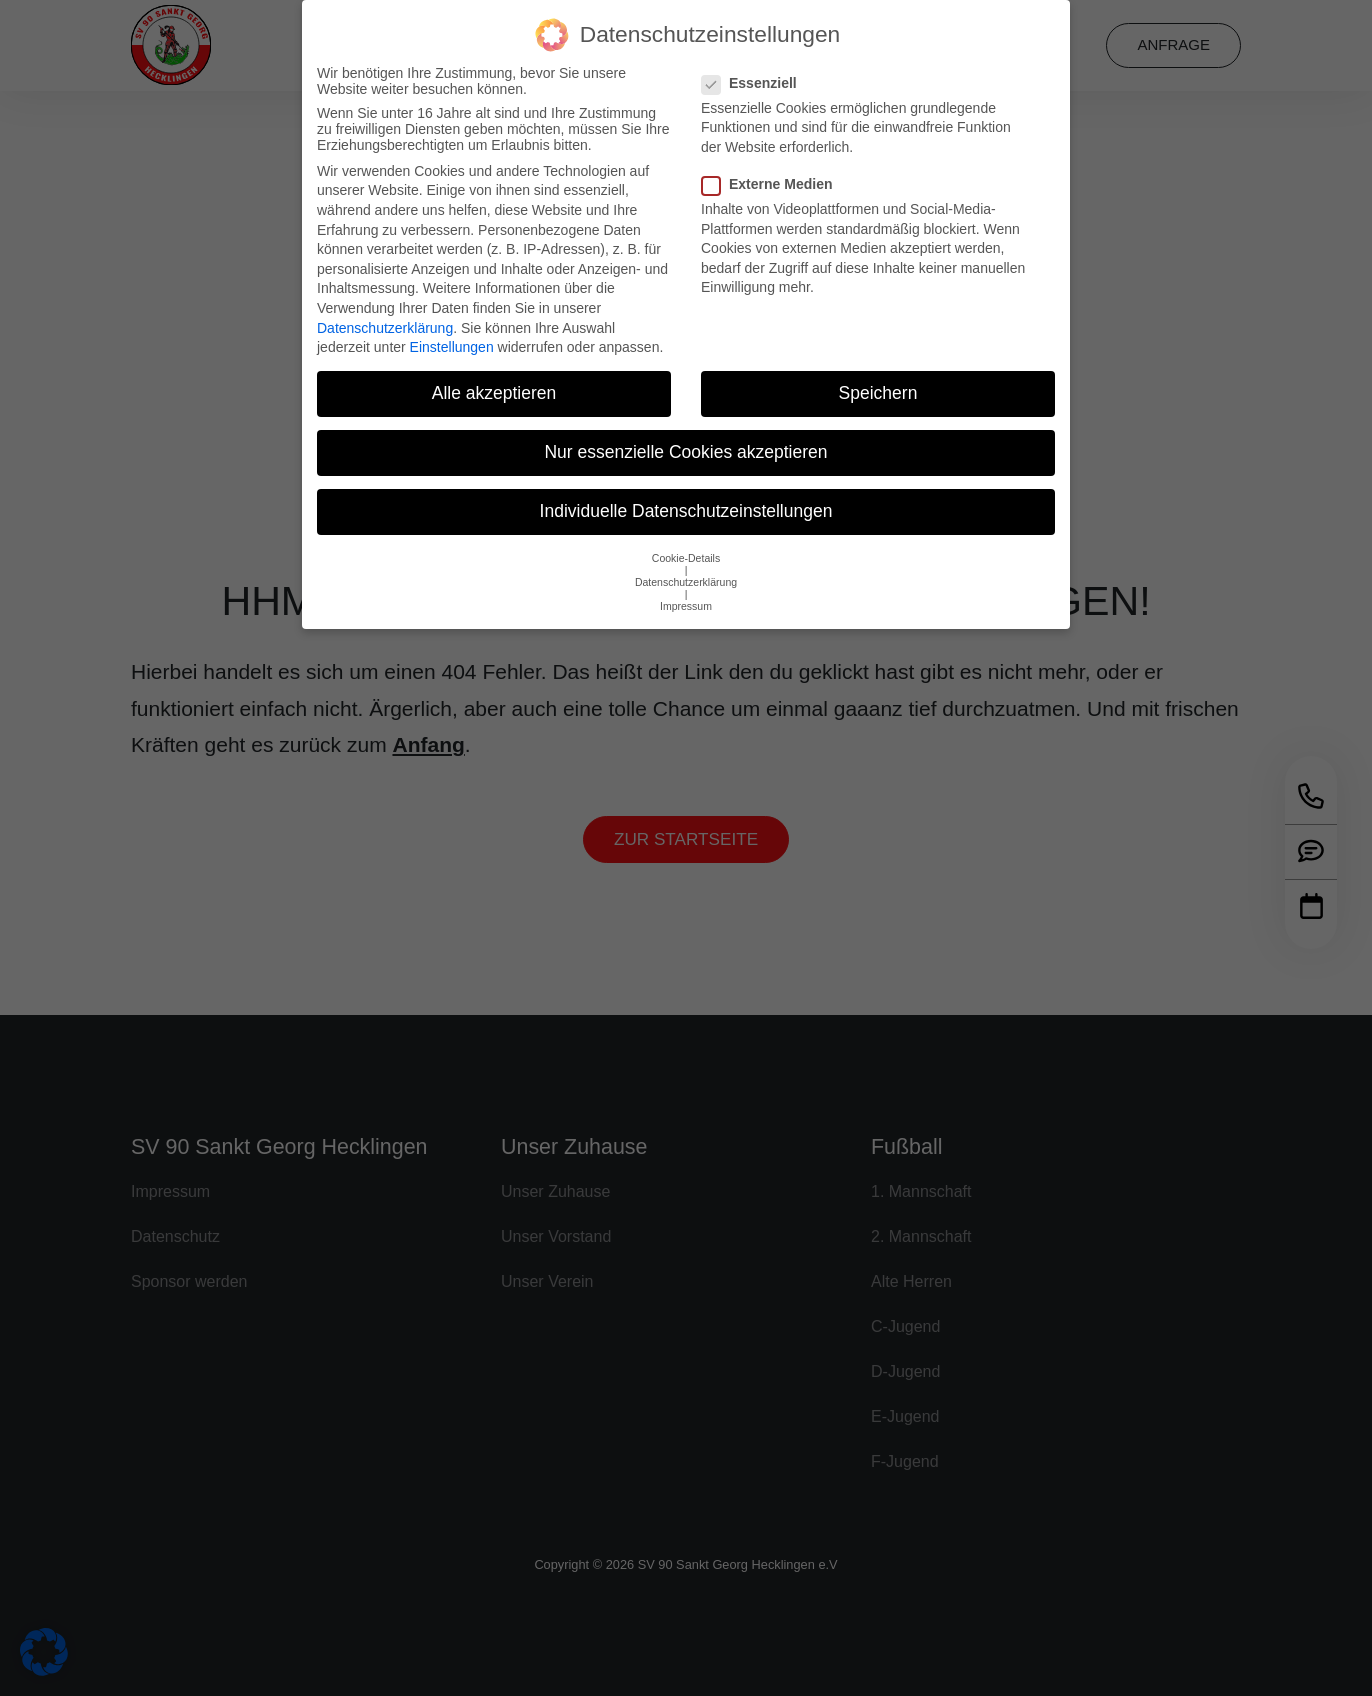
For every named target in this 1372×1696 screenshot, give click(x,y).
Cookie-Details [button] (686, 542)
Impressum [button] (686, 590)
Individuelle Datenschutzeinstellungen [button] (686, 496)
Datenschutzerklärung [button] (686, 566)
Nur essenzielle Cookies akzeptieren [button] (685, 437)
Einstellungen (452, 332)
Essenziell (755, 67)
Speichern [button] (878, 378)
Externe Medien (773, 169)
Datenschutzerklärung (385, 312)
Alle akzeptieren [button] (494, 378)
